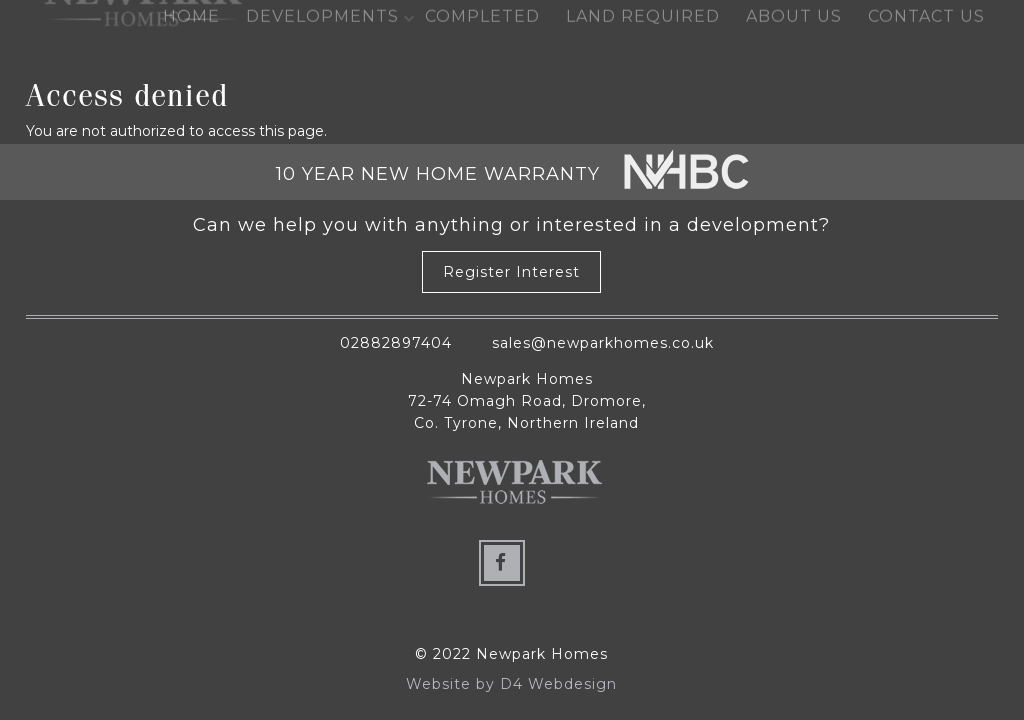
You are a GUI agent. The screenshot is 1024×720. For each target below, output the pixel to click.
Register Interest (511, 273)
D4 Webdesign (558, 684)
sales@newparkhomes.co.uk (603, 343)
